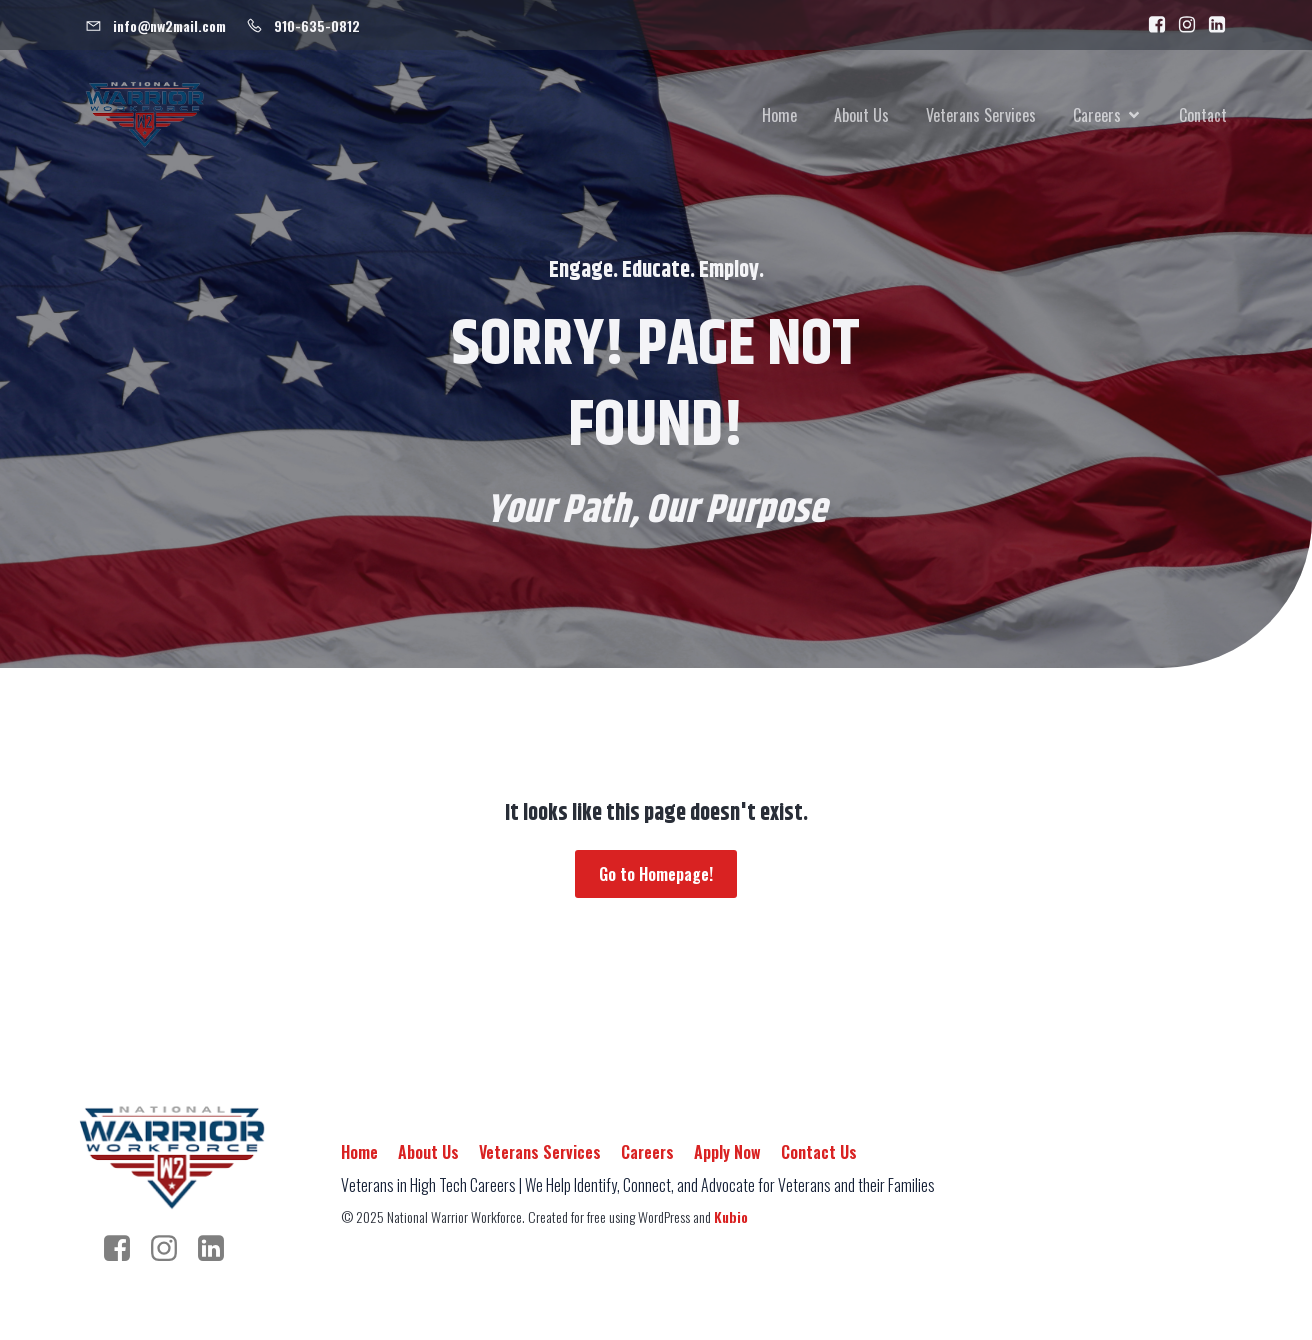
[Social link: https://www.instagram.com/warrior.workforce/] (1182, 25)
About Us (861, 115)
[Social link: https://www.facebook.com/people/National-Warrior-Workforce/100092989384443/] (1152, 25)
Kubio (731, 1216)
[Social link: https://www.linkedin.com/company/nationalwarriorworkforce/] (218, 1249)
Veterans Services (981, 115)
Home (779, 115)
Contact (1203, 115)
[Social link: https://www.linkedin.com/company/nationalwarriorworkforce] (1212, 25)
